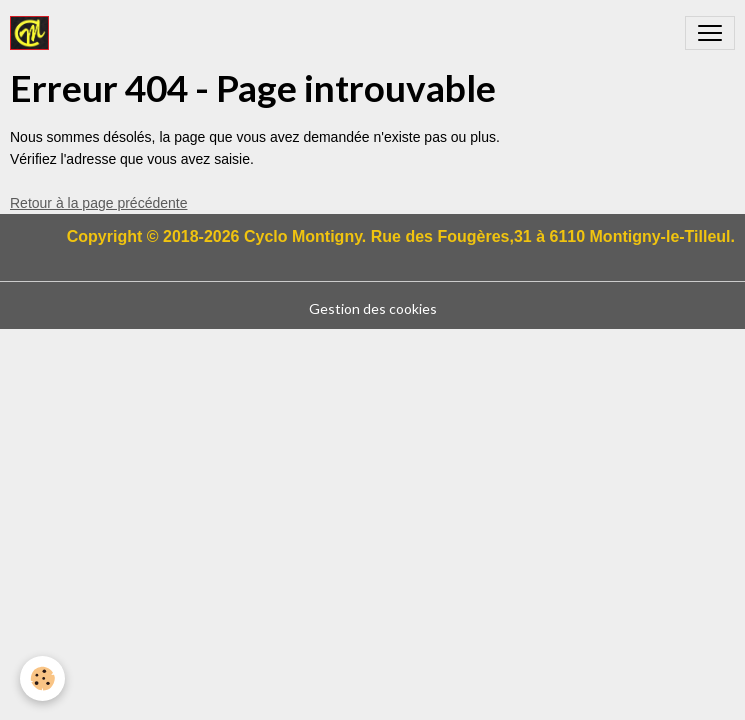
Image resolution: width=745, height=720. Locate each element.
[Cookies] (42, 678)
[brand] (33, 33)
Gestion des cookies (373, 308)
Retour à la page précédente (98, 203)
